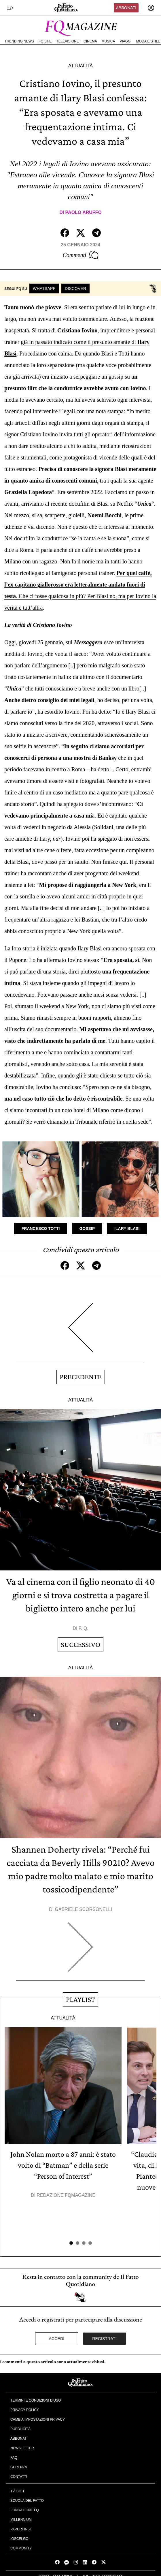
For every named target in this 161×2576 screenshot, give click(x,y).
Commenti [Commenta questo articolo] (80, 255)
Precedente (81, 1377)
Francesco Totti (41, 1228)
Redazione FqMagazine (66, 2195)
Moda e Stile (148, 41)
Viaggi (125, 41)
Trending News (19, 41)
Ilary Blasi (126, 1228)
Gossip (87, 1228)
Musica (108, 41)
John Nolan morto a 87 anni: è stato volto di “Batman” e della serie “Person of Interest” (63, 2165)
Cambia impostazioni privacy (37, 2419)
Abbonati (126, 7)
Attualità (80, 65)
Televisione (67, 41)
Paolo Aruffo (83, 212)
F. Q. (83, 1628)
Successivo (80, 1644)
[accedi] (150, 7)
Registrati (104, 2338)
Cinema (90, 41)
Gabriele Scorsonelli (83, 1909)
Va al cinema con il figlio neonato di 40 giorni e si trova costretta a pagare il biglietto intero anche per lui (80, 1594)
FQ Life (45, 41)
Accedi (57, 2338)
